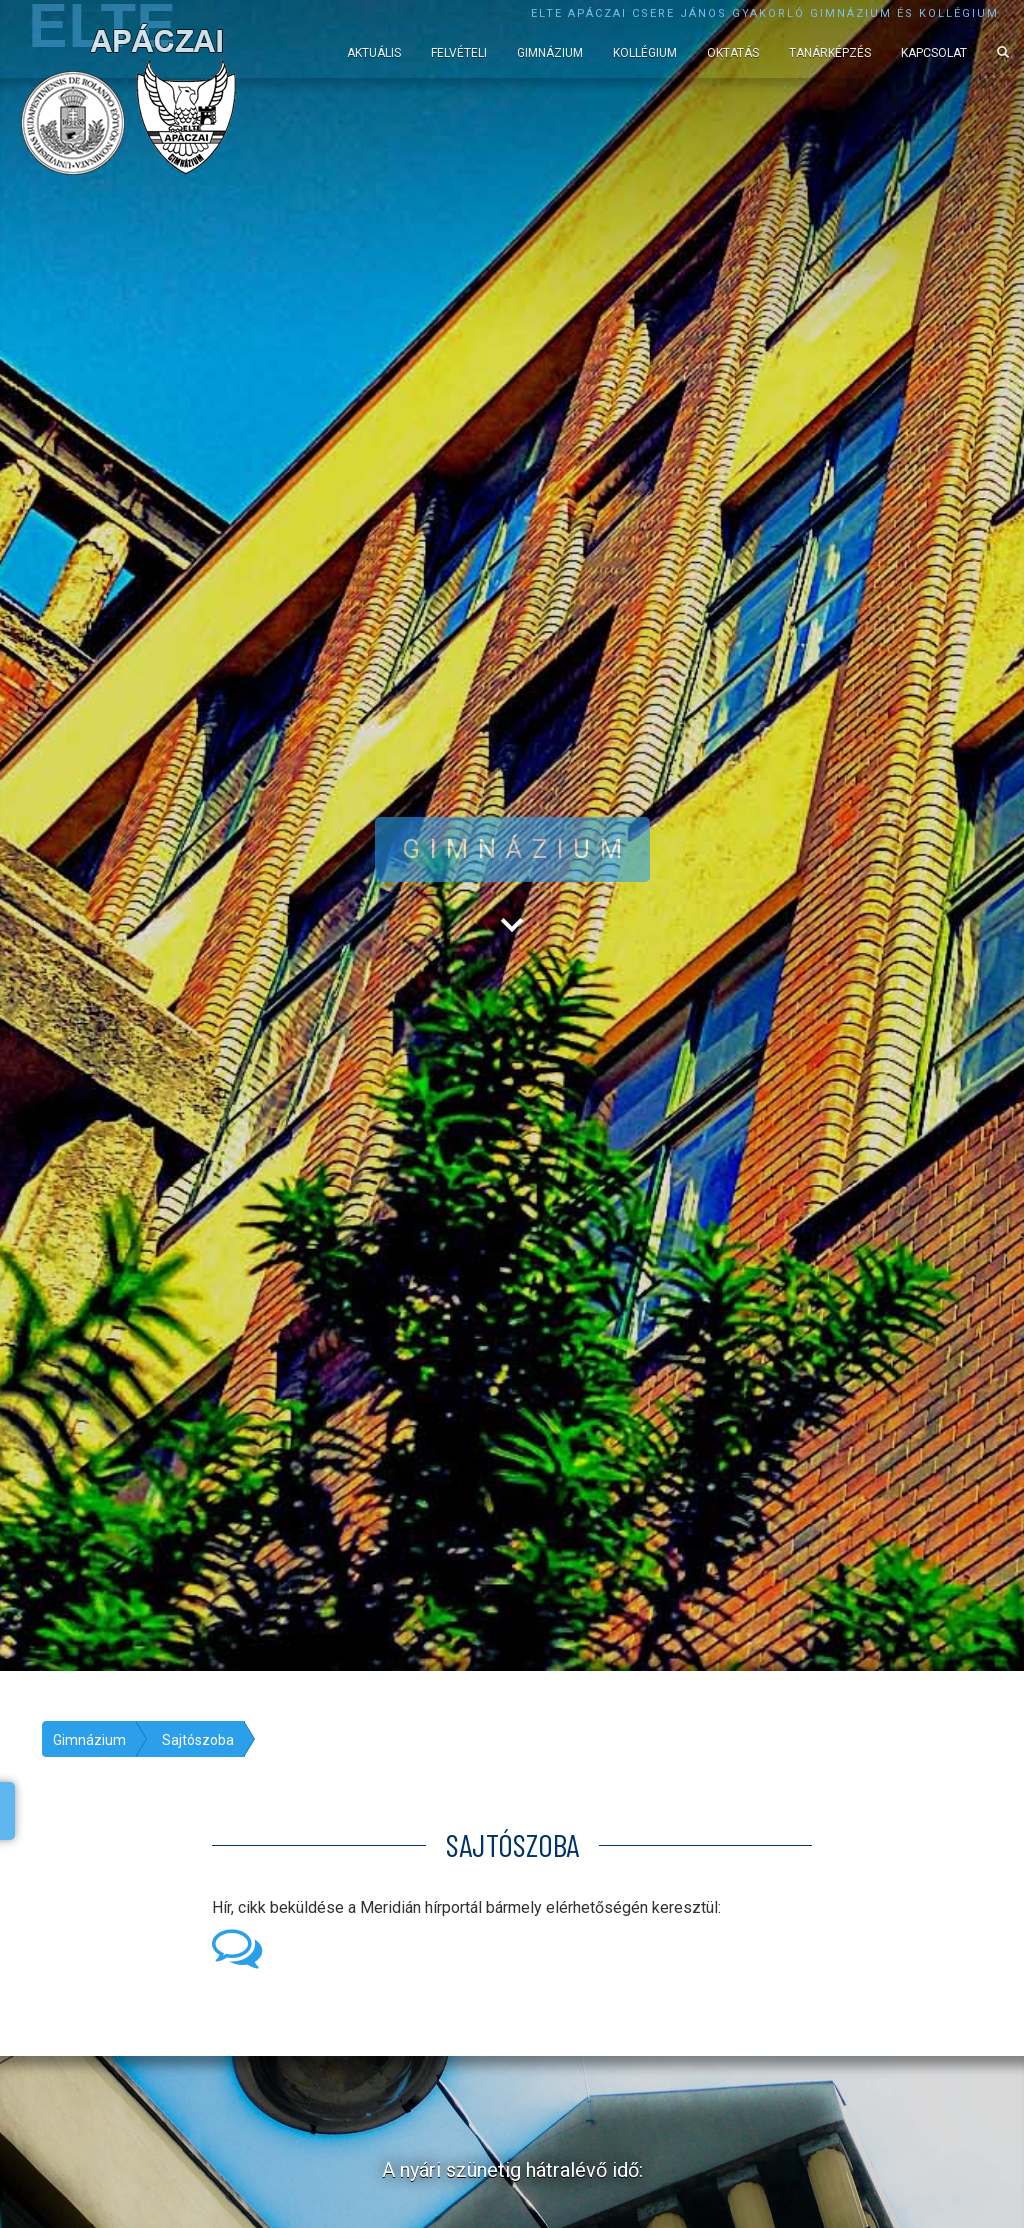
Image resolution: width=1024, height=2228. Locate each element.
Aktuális (374, 53)
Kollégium (645, 53)
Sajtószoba (198, 1740)
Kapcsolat (934, 53)
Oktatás (733, 53)
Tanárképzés (830, 53)
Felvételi (459, 53)
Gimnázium (550, 53)
